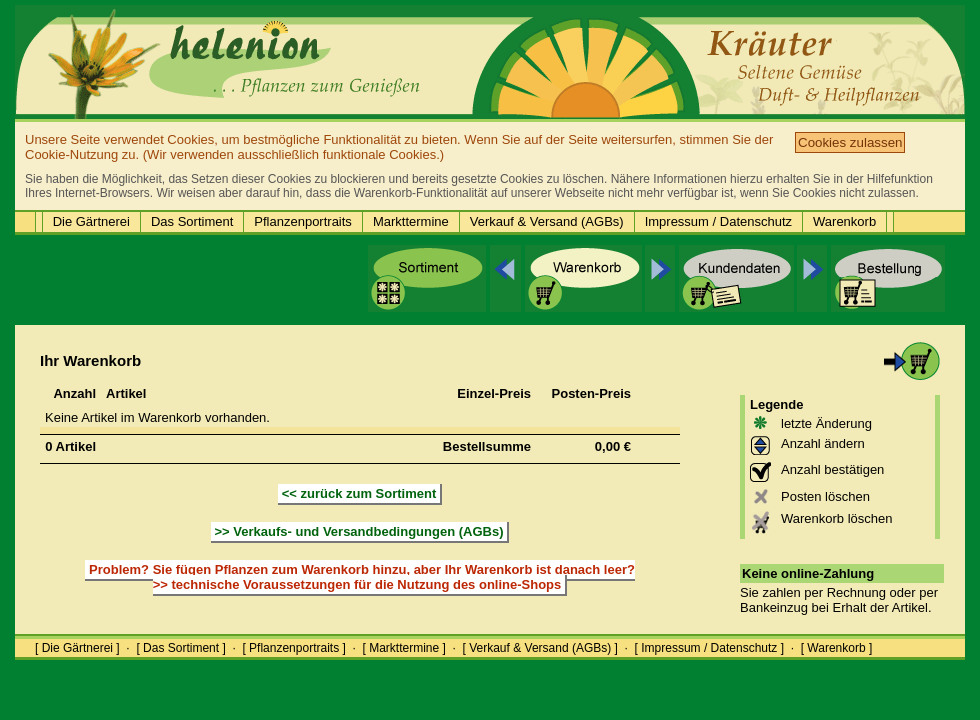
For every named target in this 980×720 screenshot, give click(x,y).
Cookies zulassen (850, 142)
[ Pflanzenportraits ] (293, 648)
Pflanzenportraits (303, 221)
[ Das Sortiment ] (180, 648)
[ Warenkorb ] (837, 648)
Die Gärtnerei (91, 221)
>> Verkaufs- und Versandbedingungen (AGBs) (359, 531)
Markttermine (411, 221)
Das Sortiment (192, 221)
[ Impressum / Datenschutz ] (709, 648)
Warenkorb (844, 221)
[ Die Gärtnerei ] (77, 648)
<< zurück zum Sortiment (359, 493)
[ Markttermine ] (403, 648)
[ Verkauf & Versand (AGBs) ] (540, 648)
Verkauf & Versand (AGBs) (547, 221)
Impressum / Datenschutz (718, 221)
